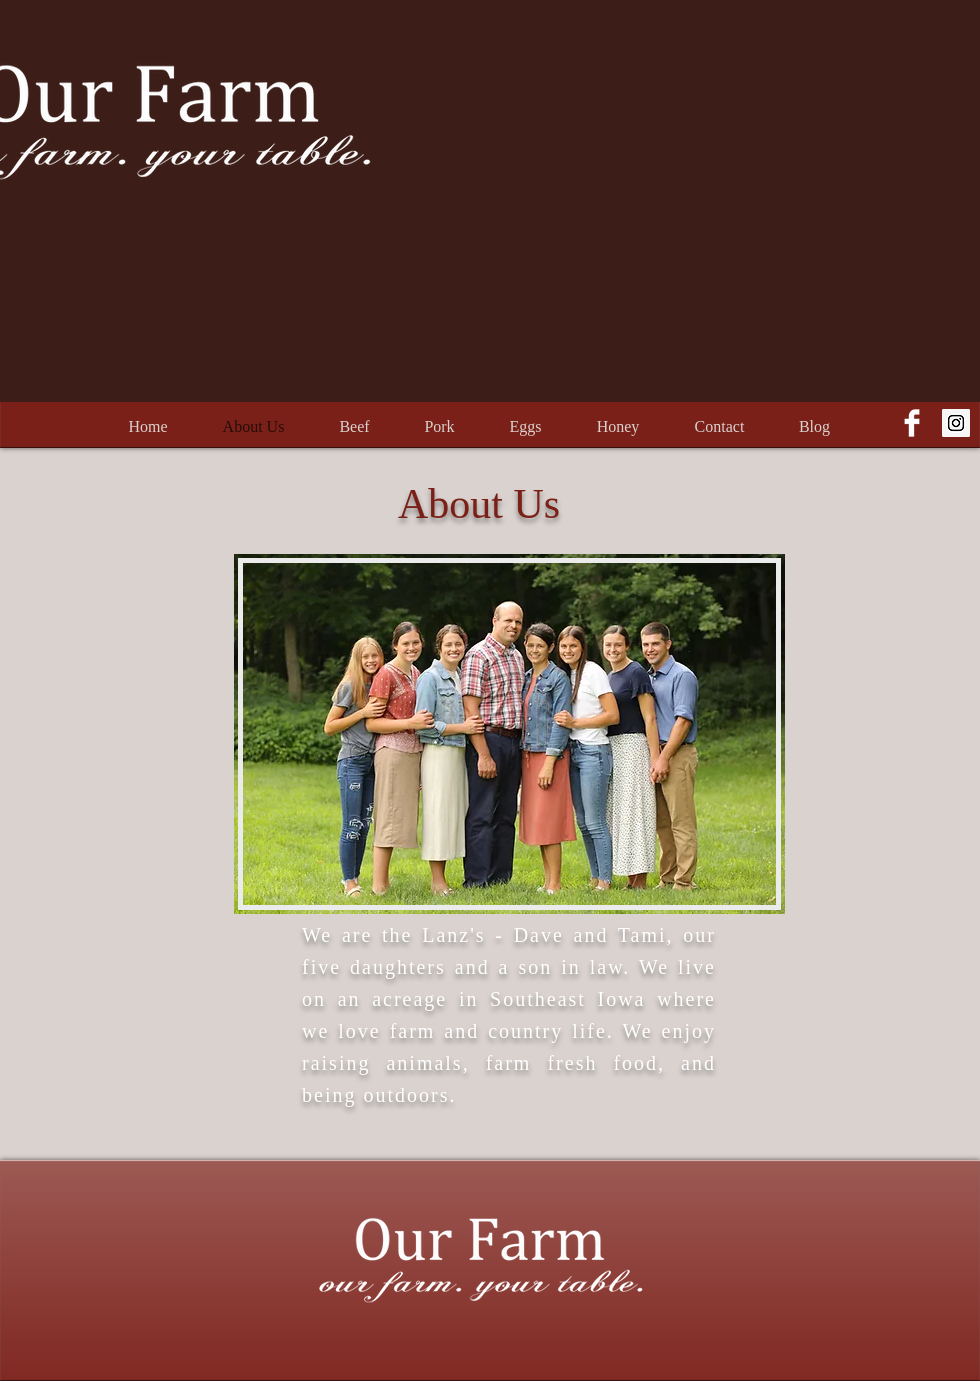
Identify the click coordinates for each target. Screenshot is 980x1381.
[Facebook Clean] (912, 423)
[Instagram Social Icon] (956, 423)
